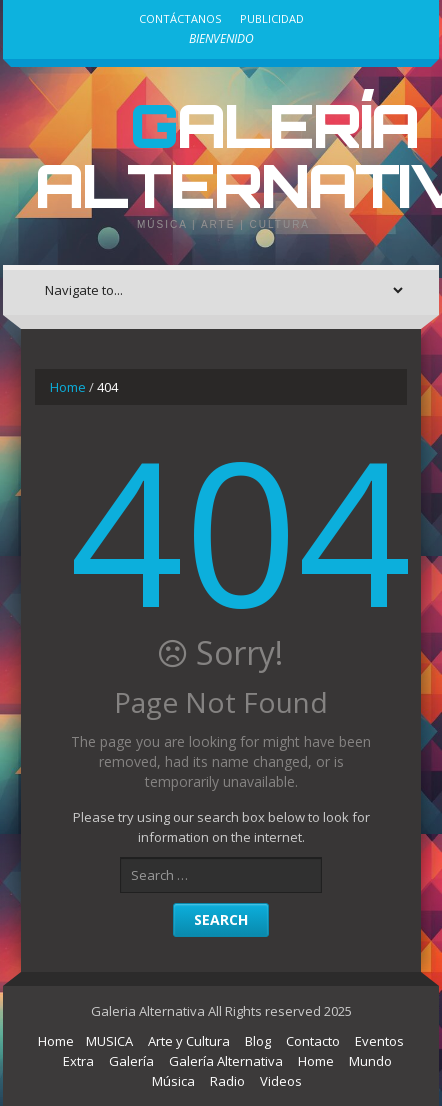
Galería (131, 1061)
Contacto (313, 1041)
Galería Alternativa (226, 1061)
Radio (227, 1081)
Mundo (370, 1061)
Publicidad (272, 18)
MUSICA (109, 1041)
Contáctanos (180, 18)
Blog (258, 1041)
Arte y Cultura (189, 1041)
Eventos (379, 1041)
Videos (281, 1081)
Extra (78, 1061)
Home (68, 387)
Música (173, 1081)
